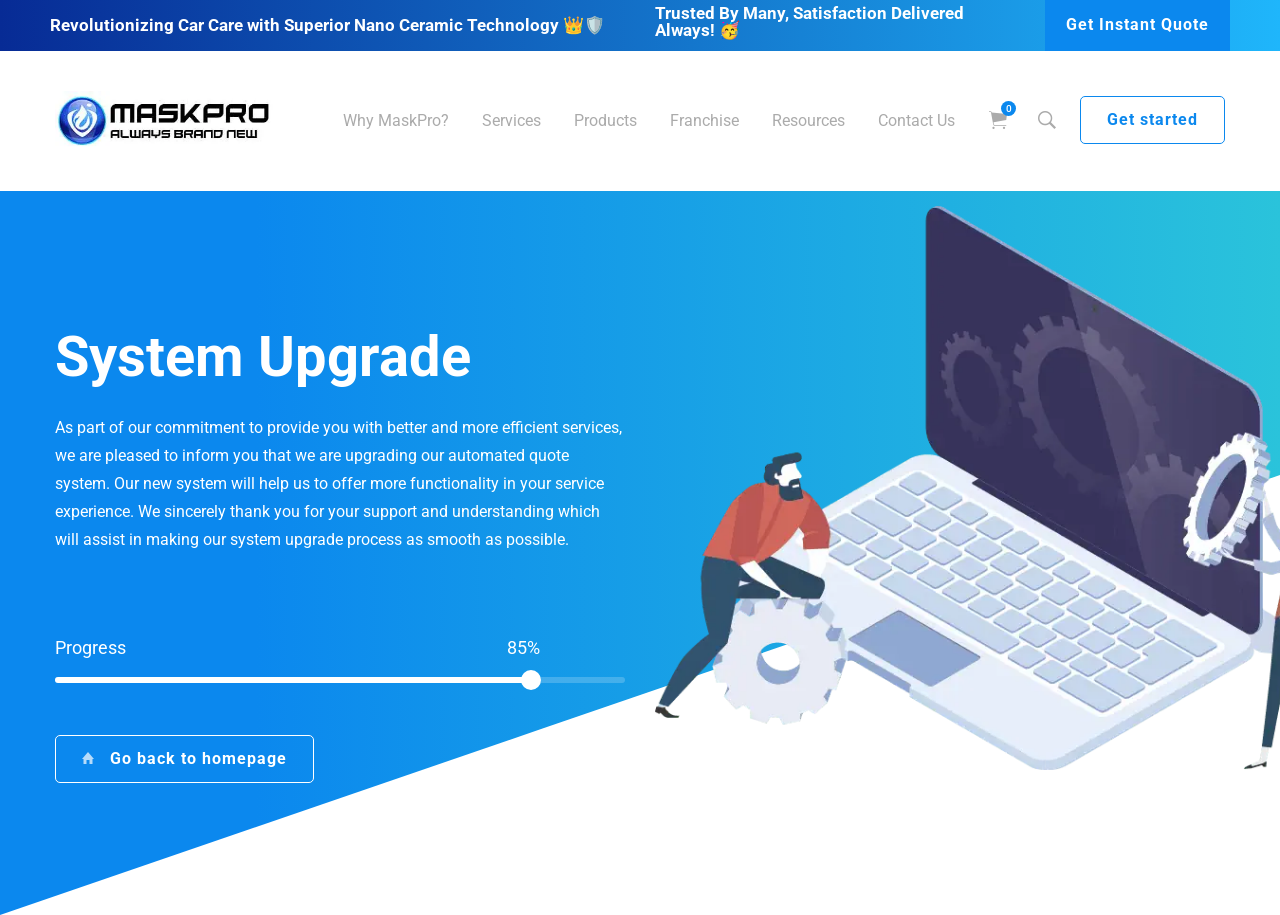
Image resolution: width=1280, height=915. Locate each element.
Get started (1152, 119)
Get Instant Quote (1137, 24)
